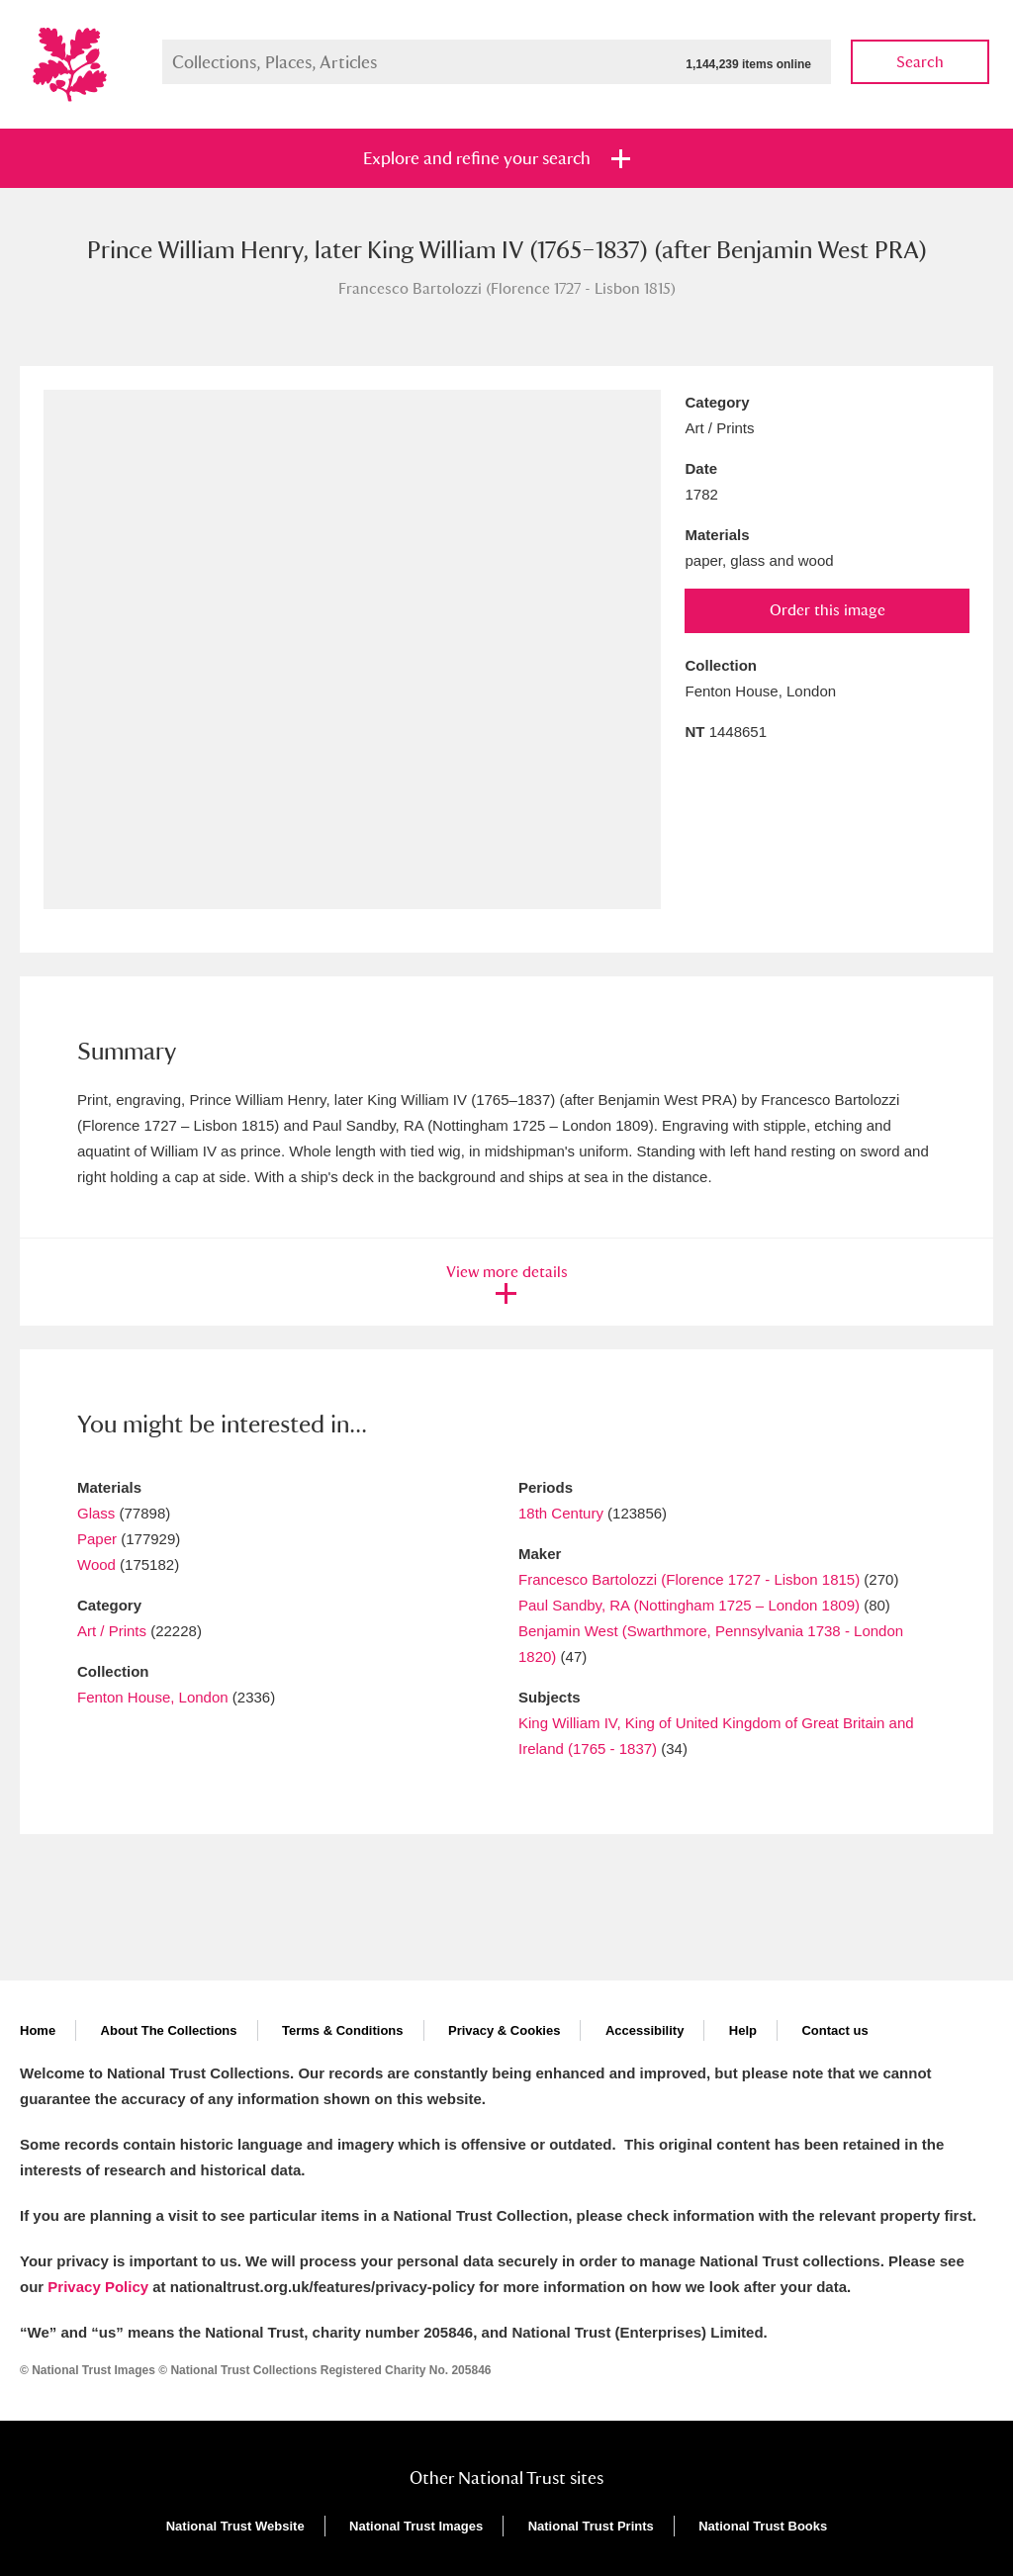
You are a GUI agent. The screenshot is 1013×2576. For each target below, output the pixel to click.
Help (743, 2030)
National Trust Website (235, 2526)
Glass (96, 1513)
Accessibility (645, 2030)
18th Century (560, 1513)
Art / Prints (111, 1630)
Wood (96, 1564)
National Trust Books (762, 2526)
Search (920, 61)
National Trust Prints (591, 2526)
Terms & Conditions (343, 2030)
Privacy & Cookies (504, 2030)
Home (37, 2030)
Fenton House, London (153, 1697)
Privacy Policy (97, 2286)
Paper (97, 1538)
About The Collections (169, 2030)
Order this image (827, 609)
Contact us (834, 2030)
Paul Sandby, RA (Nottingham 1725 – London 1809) (689, 1605)
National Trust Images (416, 2526)
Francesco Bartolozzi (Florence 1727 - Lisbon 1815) (689, 1579)
